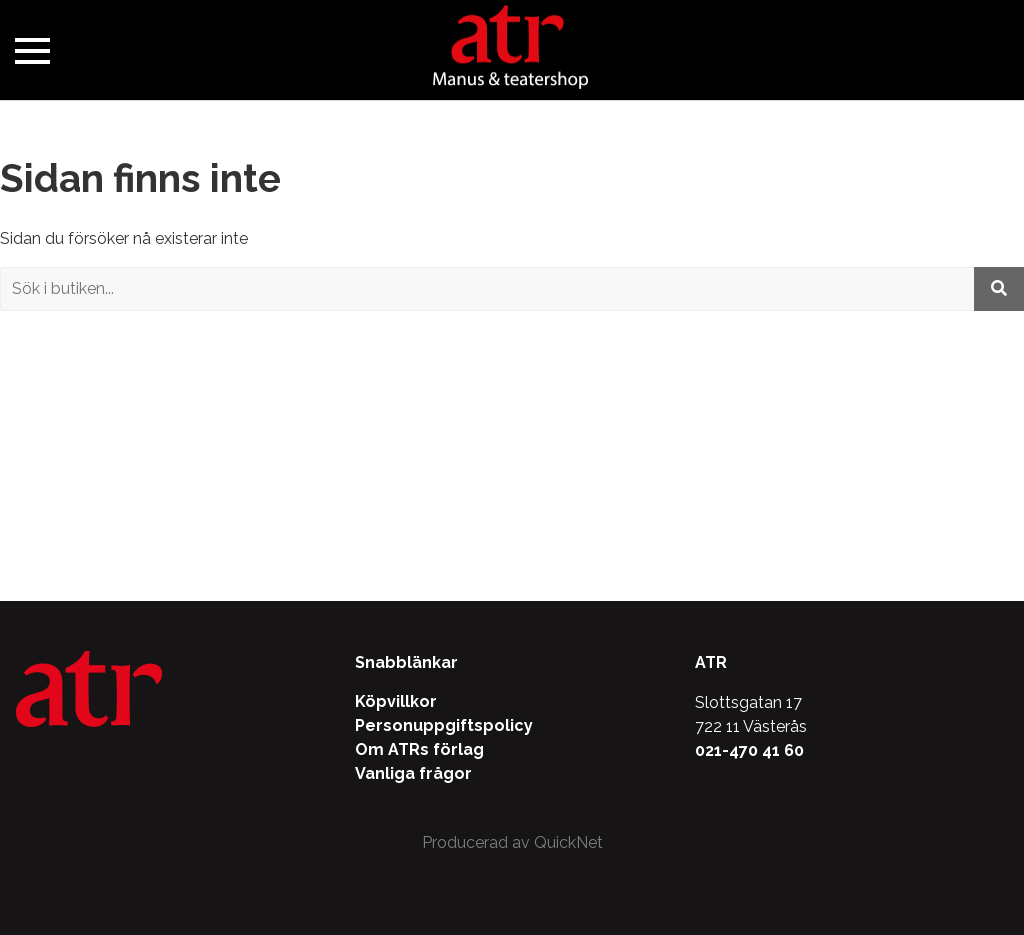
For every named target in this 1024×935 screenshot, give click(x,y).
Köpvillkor (396, 701)
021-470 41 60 (749, 750)
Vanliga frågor (413, 773)
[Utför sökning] (999, 288)
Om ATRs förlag (419, 749)
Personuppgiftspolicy (444, 725)
